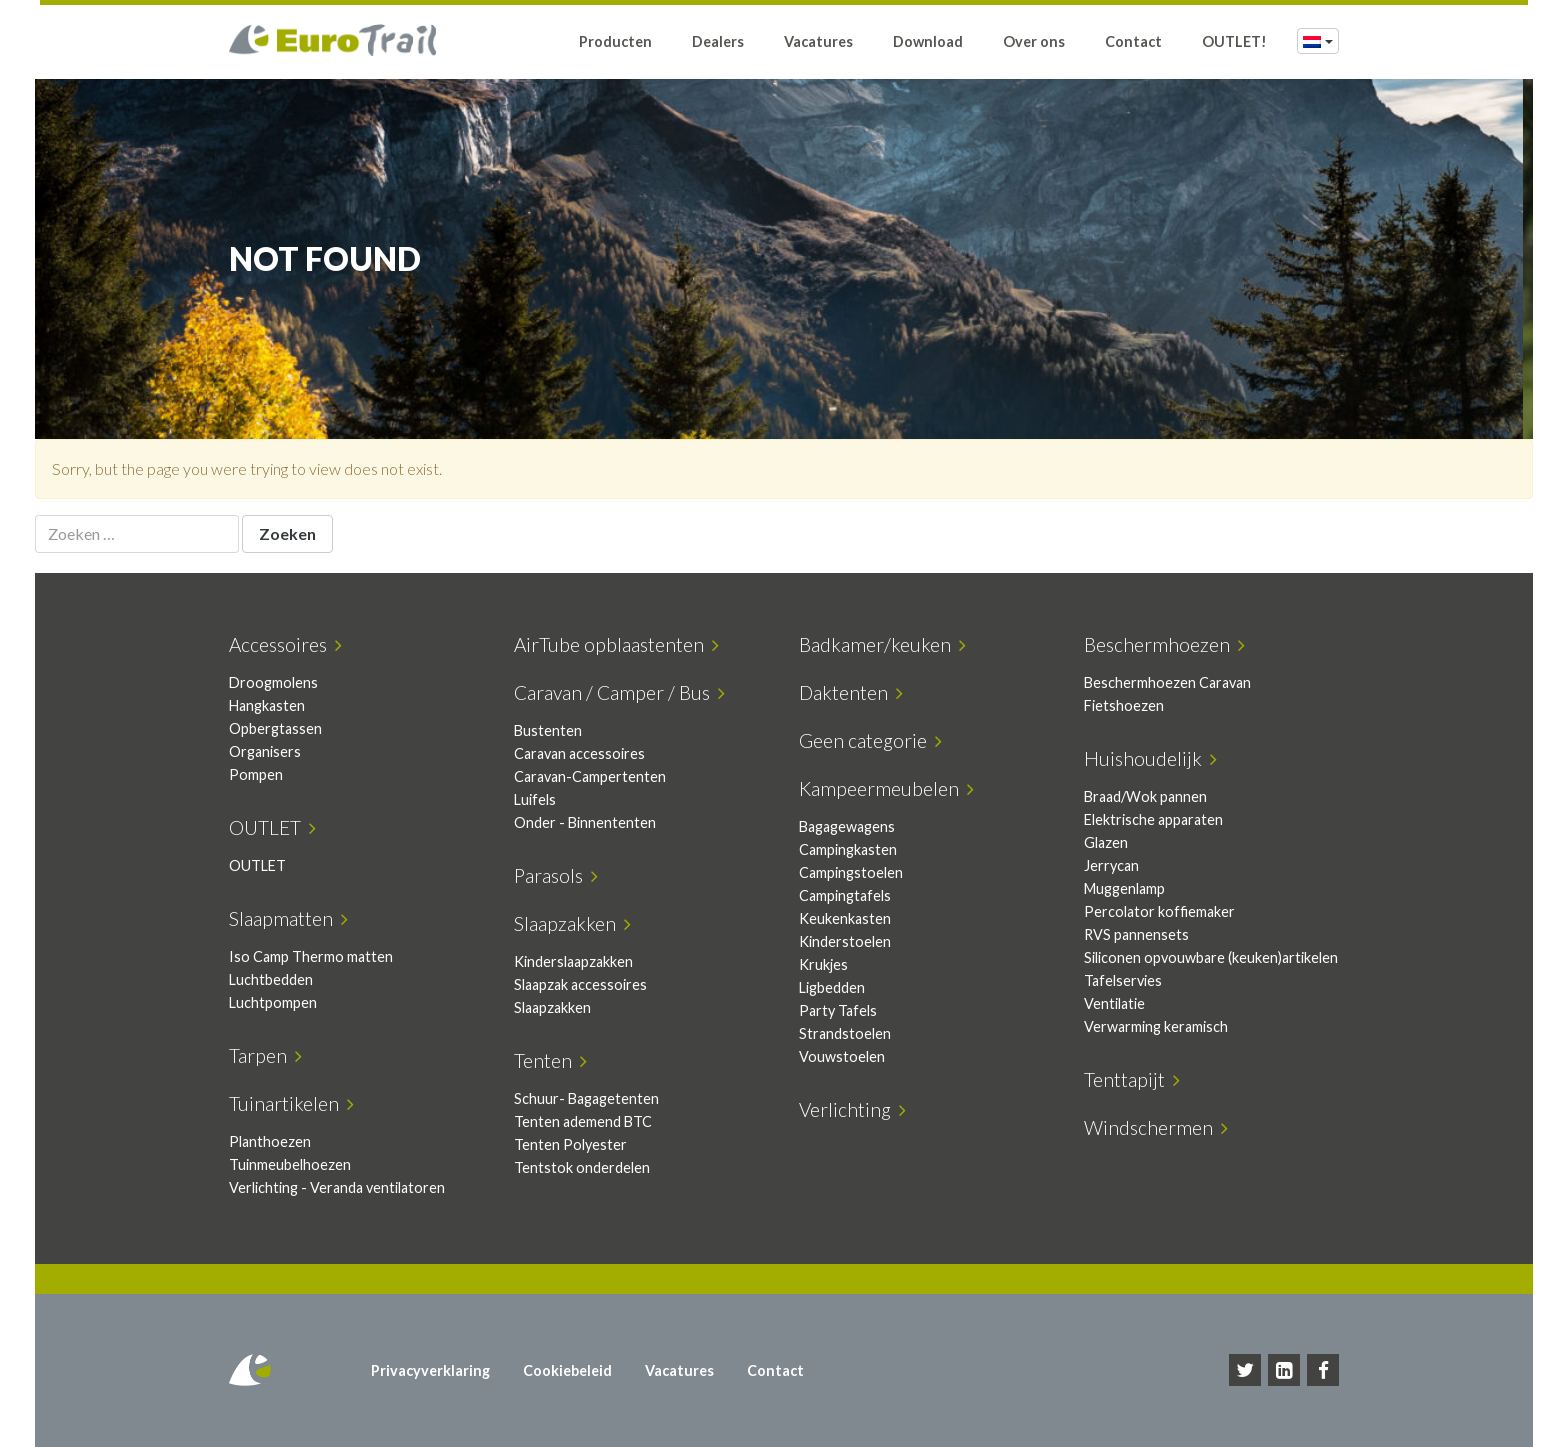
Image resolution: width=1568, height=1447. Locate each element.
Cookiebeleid (567, 1370)
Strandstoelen (845, 1033)
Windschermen (1156, 1127)
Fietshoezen (1124, 705)
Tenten (550, 1060)
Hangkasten (267, 705)
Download (928, 42)
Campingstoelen (851, 872)
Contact (1133, 42)
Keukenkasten (845, 918)
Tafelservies (1123, 980)
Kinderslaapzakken (573, 961)
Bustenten (548, 730)
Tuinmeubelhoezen (290, 1164)
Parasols (556, 875)
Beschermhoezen (1164, 644)
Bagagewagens (847, 826)
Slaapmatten (288, 918)
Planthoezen (270, 1141)
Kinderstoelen (845, 941)
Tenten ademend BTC (583, 1121)
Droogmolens (273, 682)
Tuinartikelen (291, 1103)
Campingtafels (845, 895)
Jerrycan (1111, 865)
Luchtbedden (271, 979)
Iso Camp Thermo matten (311, 956)
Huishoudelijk (1150, 758)
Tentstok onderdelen (582, 1167)
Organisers (265, 751)
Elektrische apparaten (1153, 819)
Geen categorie (870, 740)
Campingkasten (848, 849)
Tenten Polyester (570, 1144)
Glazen (1106, 842)
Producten (615, 42)
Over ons (1034, 42)
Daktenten (851, 692)
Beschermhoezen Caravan (1167, 682)
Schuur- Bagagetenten (586, 1098)
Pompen (256, 774)
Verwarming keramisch (1156, 1026)
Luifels (535, 799)
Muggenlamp (1124, 888)
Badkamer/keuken (882, 644)
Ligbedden (832, 987)
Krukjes (823, 964)
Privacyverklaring (430, 1370)
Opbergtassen (275, 728)
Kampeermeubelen (886, 788)
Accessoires (285, 644)
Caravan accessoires (579, 753)
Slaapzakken (572, 923)
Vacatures (818, 42)
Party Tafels (838, 1010)
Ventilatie (1114, 1003)
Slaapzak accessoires (580, 984)
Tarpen (265, 1055)
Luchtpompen (273, 1002)
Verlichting (852, 1109)
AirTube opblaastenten (616, 644)
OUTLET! (1234, 42)
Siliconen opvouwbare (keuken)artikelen (1211, 957)
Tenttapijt (1132, 1079)
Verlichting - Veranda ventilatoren (337, 1187)
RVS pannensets (1136, 934)
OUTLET (272, 827)
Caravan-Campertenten (590, 776)
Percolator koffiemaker (1159, 911)
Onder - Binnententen (585, 822)
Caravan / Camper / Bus (619, 692)
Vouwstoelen (842, 1056)
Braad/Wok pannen (1145, 796)
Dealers (718, 42)
